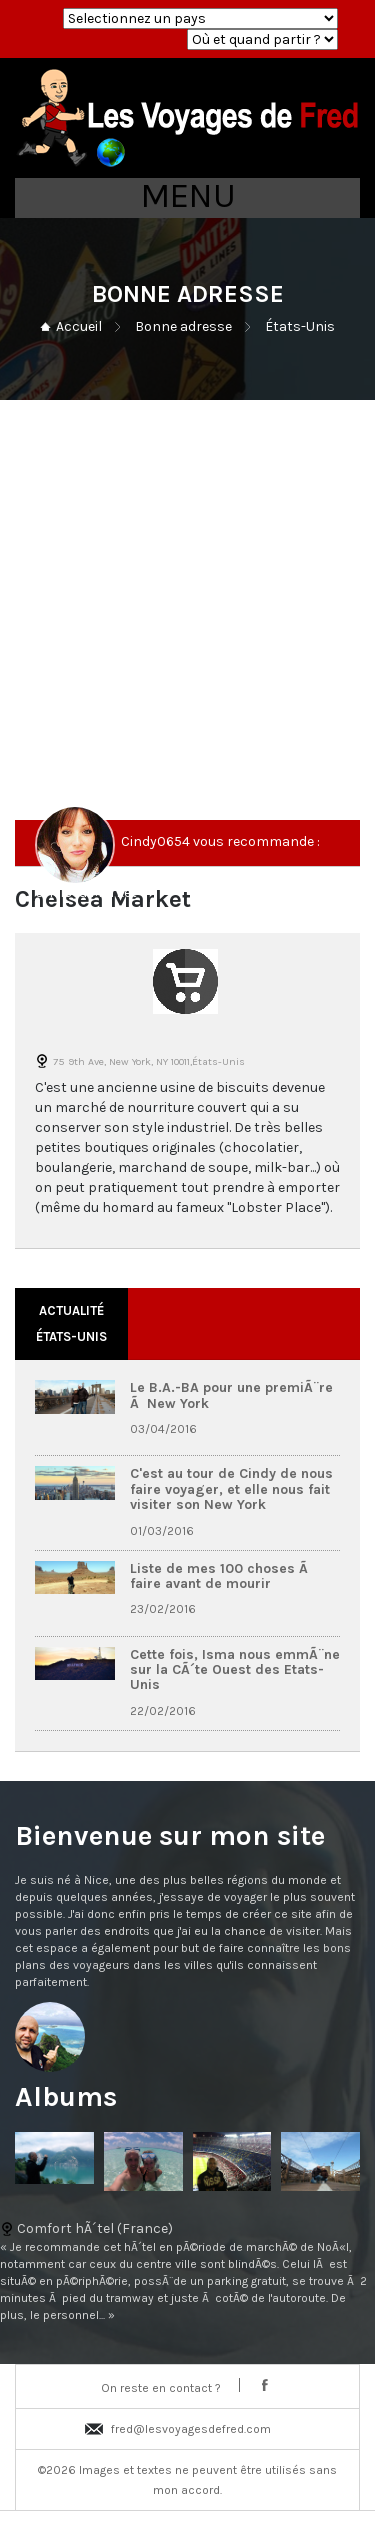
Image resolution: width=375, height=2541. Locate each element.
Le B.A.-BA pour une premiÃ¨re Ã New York (231, 1395)
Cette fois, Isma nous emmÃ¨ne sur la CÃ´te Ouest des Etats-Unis (235, 1670)
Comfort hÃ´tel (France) (187, 2272)
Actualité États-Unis (71, 1323)
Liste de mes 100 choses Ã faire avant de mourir (221, 1576)
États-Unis (300, 326)
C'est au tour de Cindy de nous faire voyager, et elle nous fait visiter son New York (231, 1489)
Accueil (79, 326)
